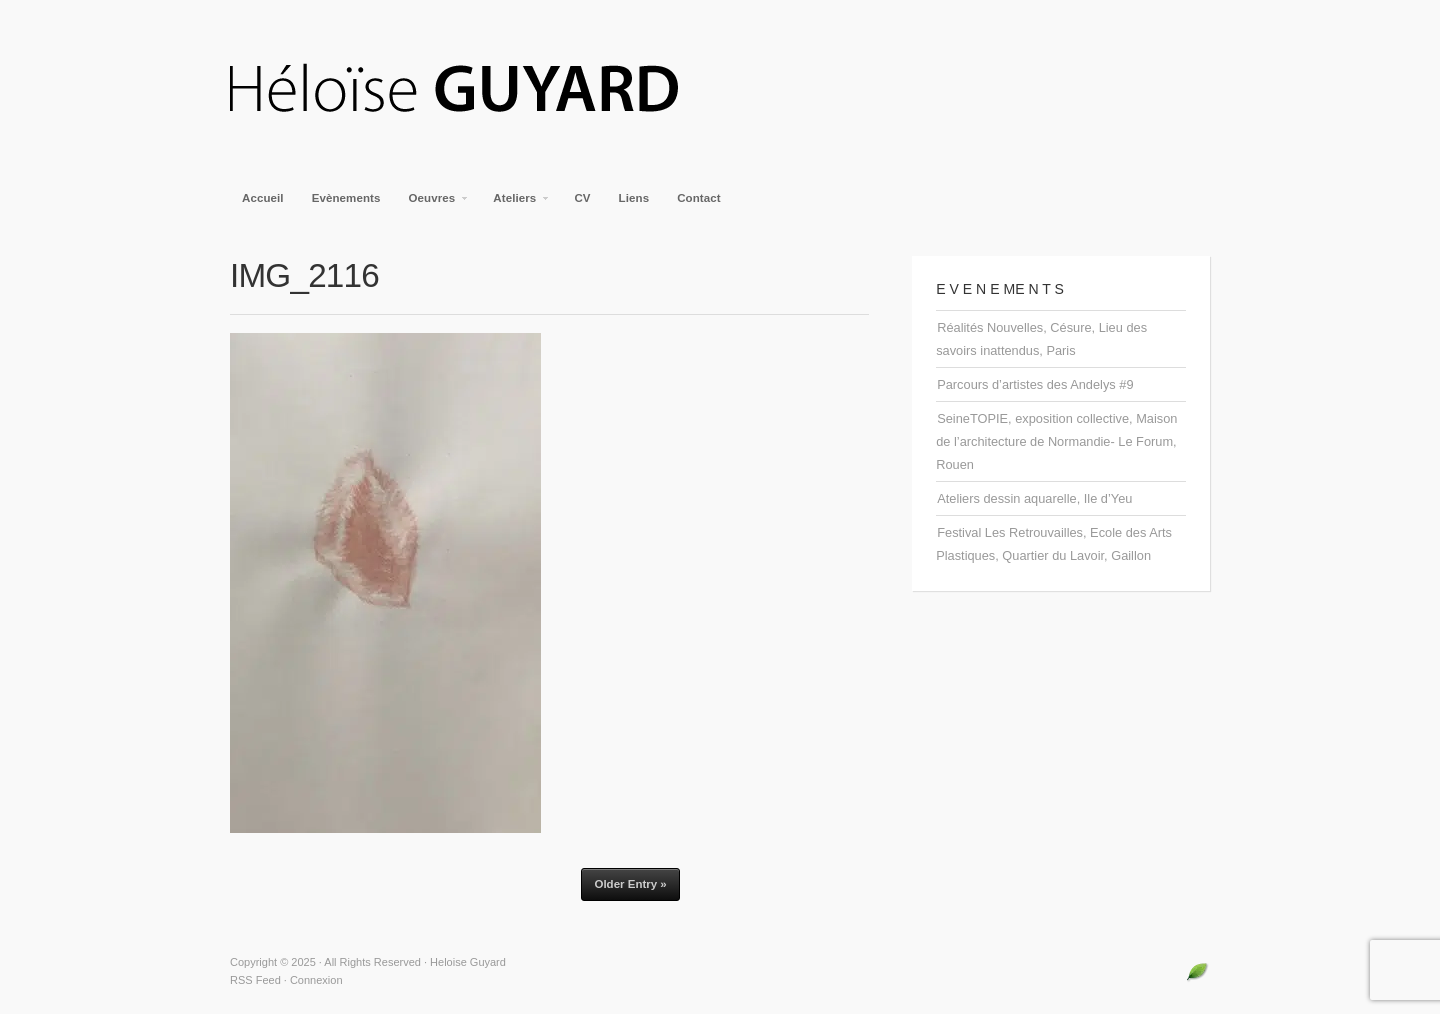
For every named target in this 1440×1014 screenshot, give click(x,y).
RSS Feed (255, 980)
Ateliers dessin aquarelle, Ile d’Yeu (1034, 498)
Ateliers (515, 204)
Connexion (316, 980)
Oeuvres (433, 204)
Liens (634, 198)
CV (582, 198)
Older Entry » (630, 884)
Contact (699, 198)
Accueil (263, 198)
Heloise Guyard (470, 90)
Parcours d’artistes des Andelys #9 (1035, 384)
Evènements (346, 198)
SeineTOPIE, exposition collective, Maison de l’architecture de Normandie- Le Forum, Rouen (1056, 441)
